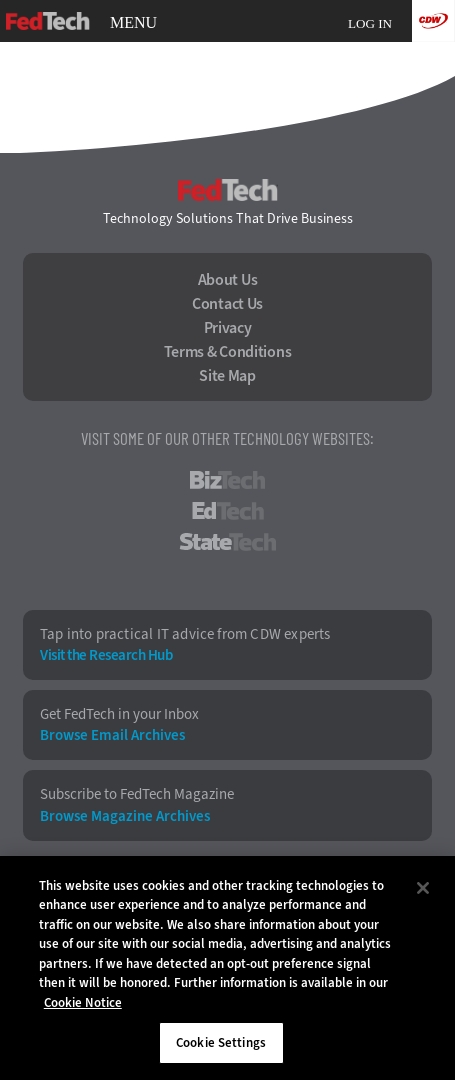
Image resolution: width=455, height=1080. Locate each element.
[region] (227, 968)
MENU (133, 23)
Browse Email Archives (112, 735)
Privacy (228, 328)
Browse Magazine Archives (125, 816)
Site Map (227, 376)
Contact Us (227, 304)
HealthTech (227, 573)
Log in (370, 23)
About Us (228, 280)
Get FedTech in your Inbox (119, 714)
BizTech (227, 480)
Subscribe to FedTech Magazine (137, 794)
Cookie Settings (221, 1042)
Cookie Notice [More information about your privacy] (83, 1002)
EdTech (228, 511)
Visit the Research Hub (106, 655)
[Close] (423, 888)
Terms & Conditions (228, 352)
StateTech (227, 542)
